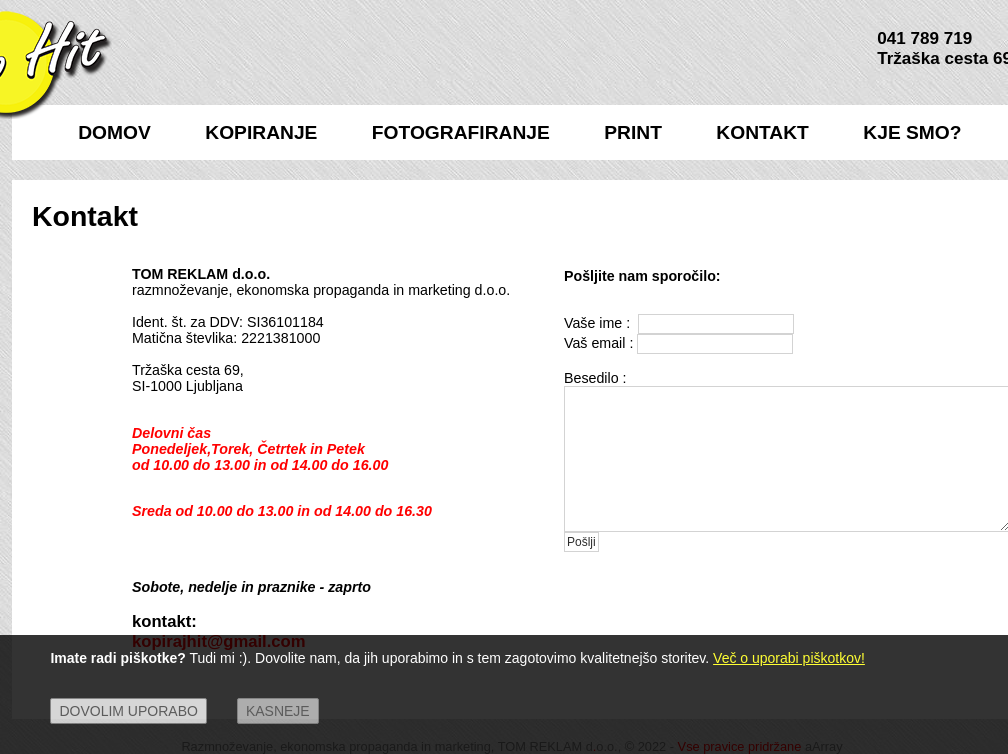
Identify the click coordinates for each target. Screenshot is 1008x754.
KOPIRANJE (261, 132)
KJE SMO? (912, 132)
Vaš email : (598, 343)
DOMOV (114, 132)
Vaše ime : (599, 323)
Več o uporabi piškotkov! (789, 658)
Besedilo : (595, 378)
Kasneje (278, 711)
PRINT (633, 132)
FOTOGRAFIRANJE (461, 132)
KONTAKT (762, 132)
